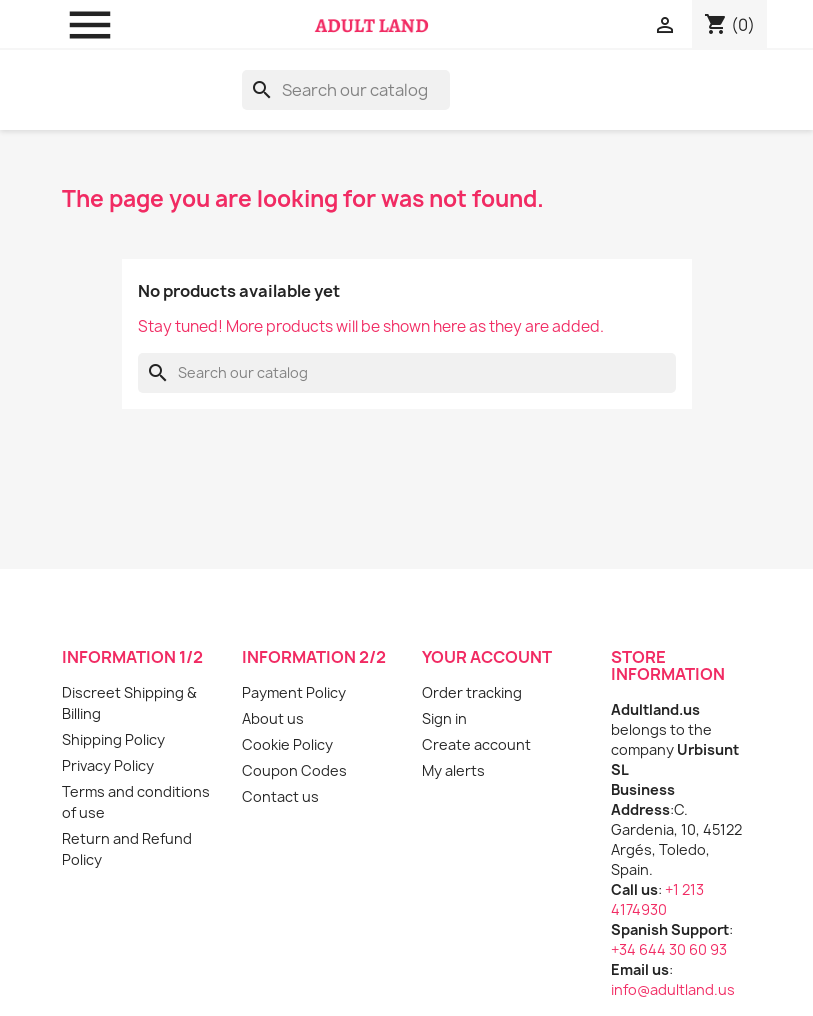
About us (273, 718)
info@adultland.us (673, 989)
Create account (476, 744)
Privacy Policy (108, 765)
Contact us (280, 796)
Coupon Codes (294, 770)
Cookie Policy (287, 744)
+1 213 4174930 (657, 899)
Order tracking (472, 692)
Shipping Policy (113, 739)
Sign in (444, 718)
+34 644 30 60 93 (669, 949)
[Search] (346, 90)
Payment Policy (294, 692)
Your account (487, 657)
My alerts (453, 770)
